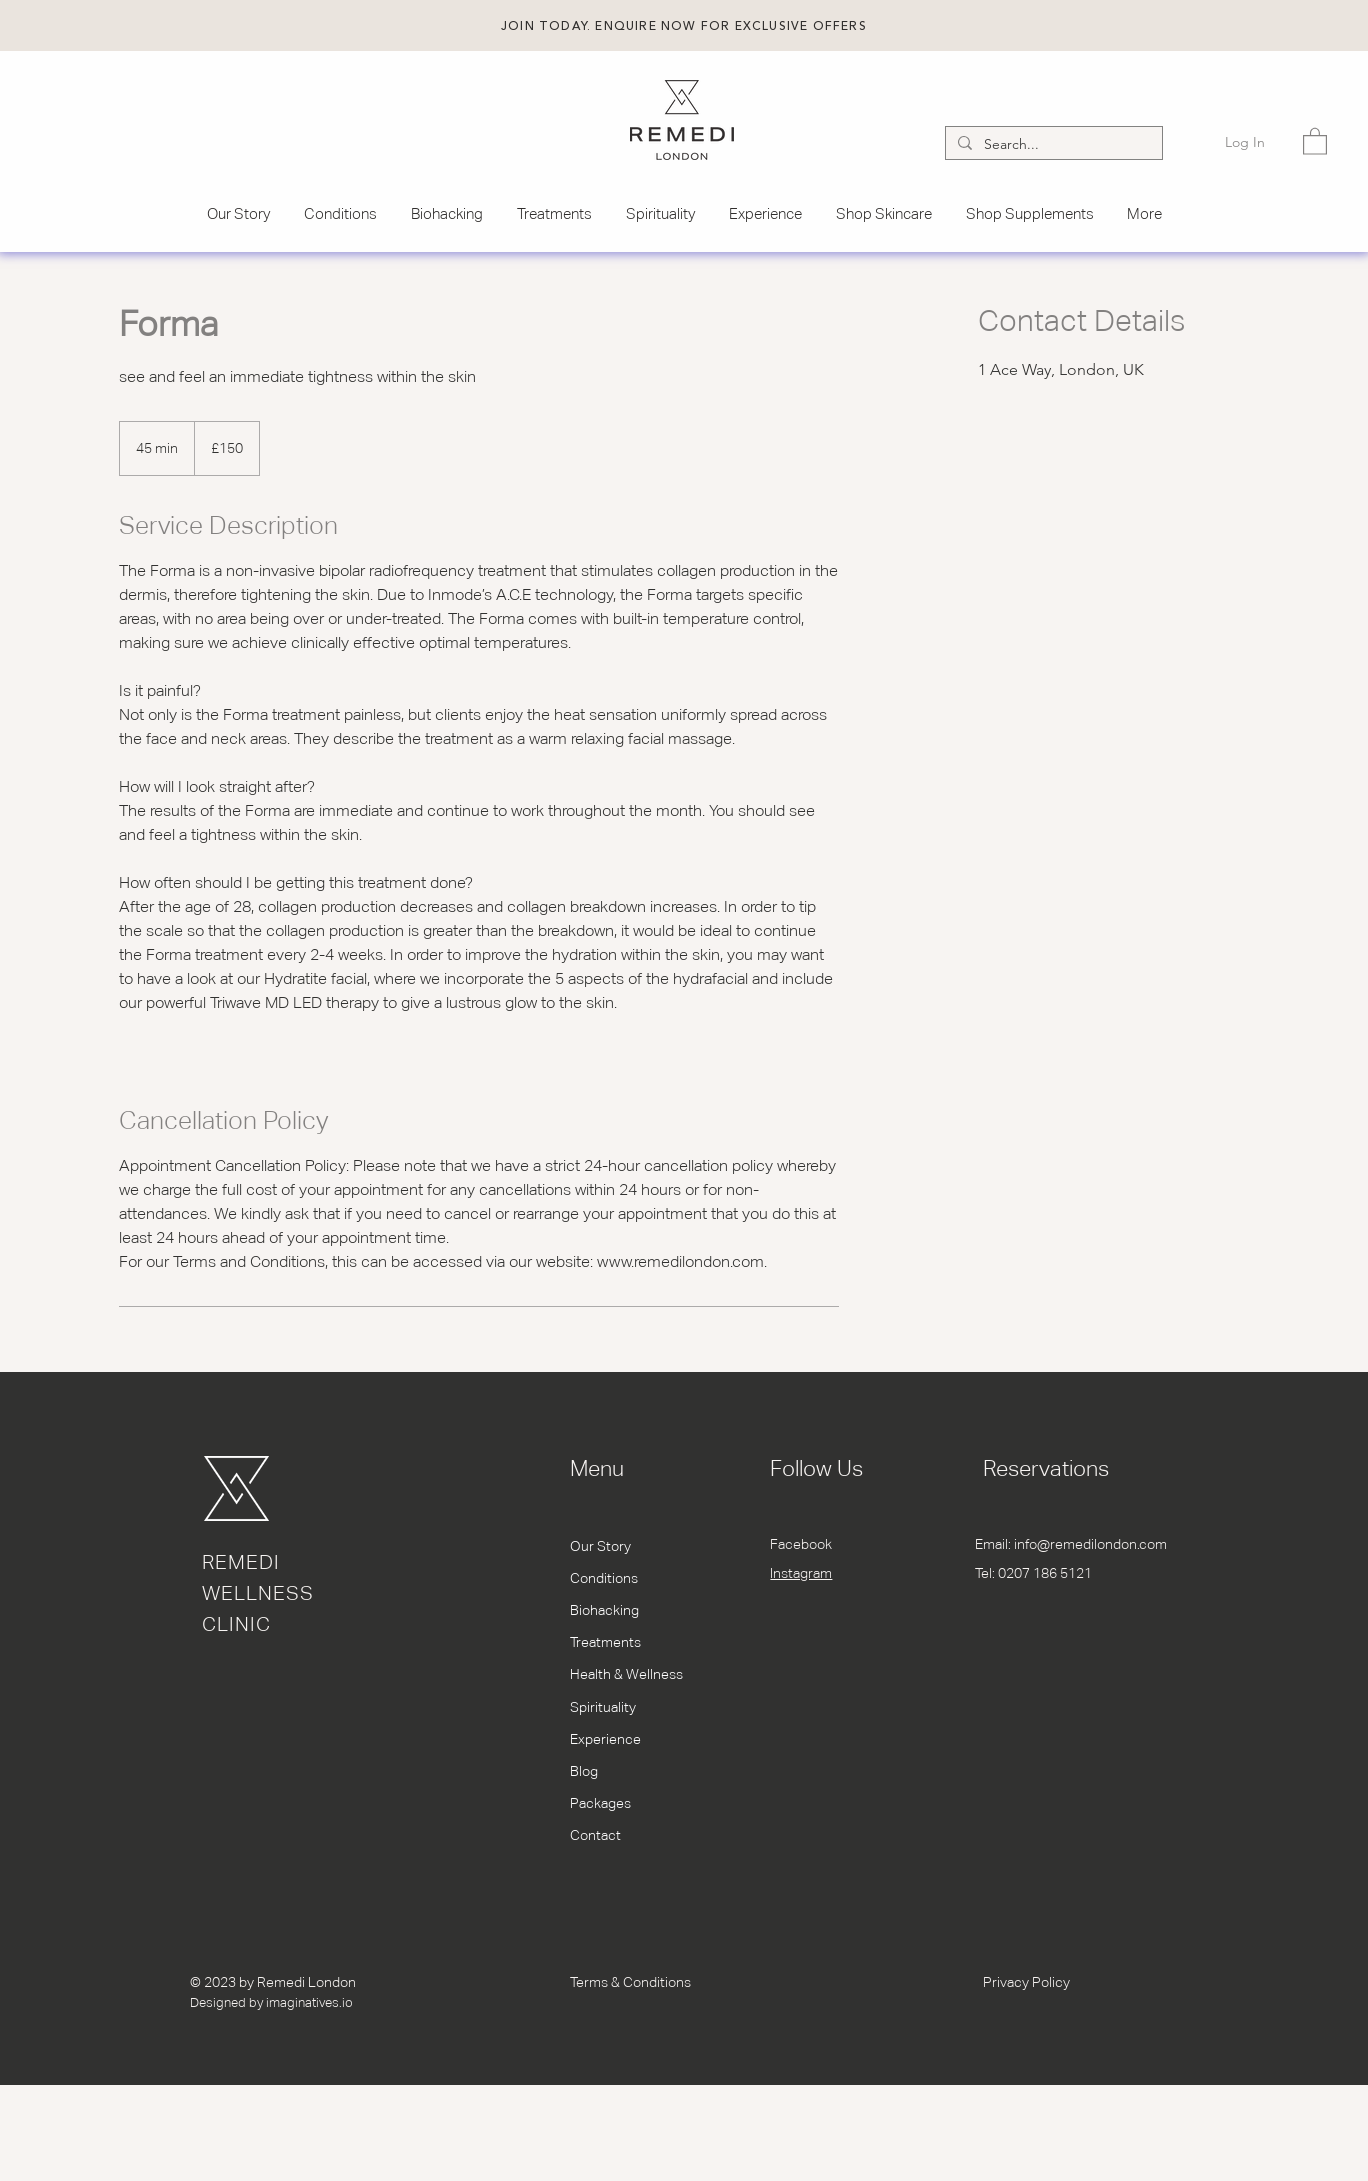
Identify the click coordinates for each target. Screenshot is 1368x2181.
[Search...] (1052, 145)
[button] (684, 26)
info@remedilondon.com (1090, 1544)
